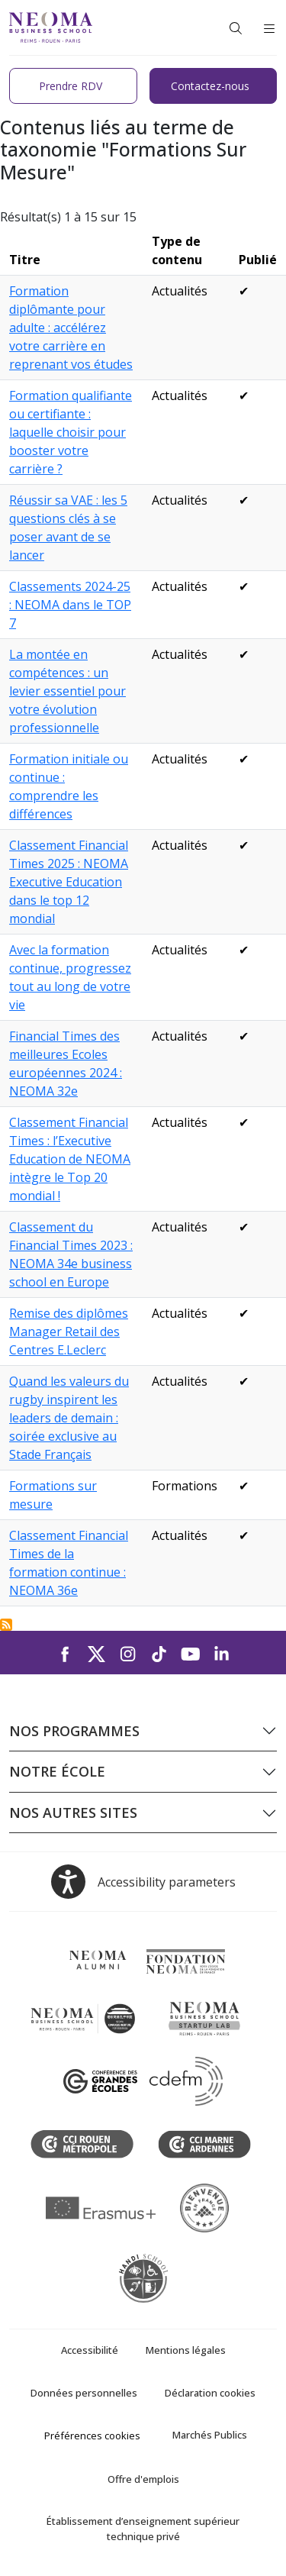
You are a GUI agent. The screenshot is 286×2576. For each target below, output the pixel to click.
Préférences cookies (92, 2435)
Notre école (57, 1771)
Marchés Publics (209, 2435)
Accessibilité (89, 2350)
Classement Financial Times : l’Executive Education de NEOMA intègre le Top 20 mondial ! (69, 1159)
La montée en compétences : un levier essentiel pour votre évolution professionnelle (67, 691)
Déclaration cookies (210, 2393)
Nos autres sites (73, 1812)
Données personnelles (84, 2393)
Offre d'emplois (143, 2479)
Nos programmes (74, 1731)
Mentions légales (186, 2350)
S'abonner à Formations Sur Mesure (6, 1625)
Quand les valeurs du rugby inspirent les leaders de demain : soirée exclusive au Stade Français (69, 1418)
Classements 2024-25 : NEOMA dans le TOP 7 (70, 604)
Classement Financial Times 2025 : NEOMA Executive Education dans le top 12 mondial (68, 882)
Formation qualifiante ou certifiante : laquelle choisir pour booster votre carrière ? (70, 432)
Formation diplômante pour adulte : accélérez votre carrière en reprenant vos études (71, 327)
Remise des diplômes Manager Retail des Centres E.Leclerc (68, 1331)
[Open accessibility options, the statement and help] (143, 1881)
